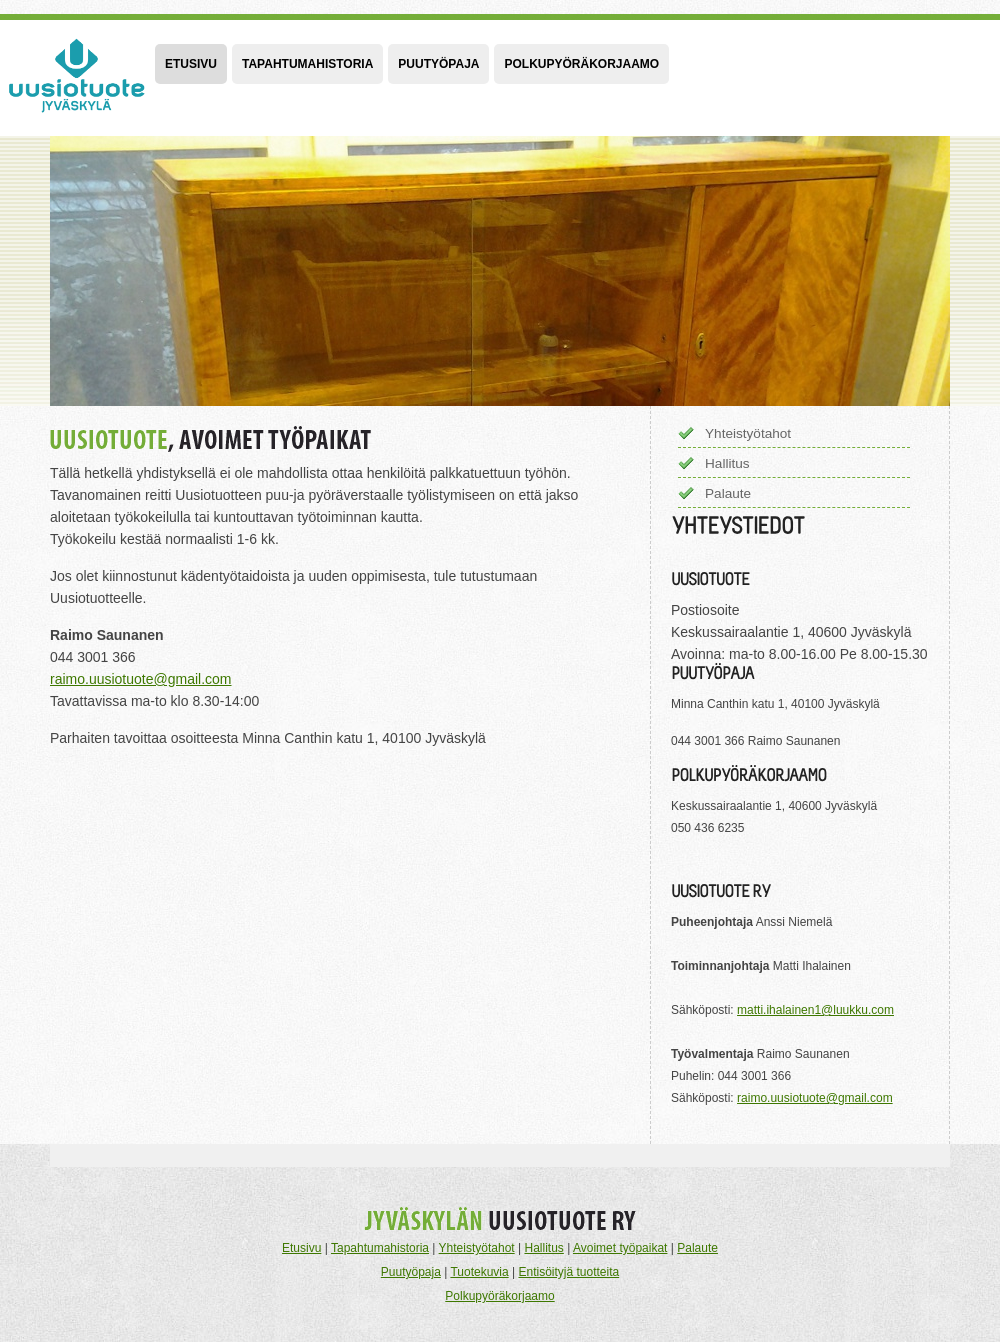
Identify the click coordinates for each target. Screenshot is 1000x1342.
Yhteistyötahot (748, 433)
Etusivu (191, 64)
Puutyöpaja (438, 64)
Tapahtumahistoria (307, 64)
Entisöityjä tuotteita (568, 1272)
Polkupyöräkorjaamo (581, 64)
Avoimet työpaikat (620, 1248)
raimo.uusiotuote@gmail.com (141, 679)
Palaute (728, 493)
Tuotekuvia (479, 1272)
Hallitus (727, 463)
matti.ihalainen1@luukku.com (815, 1010)
